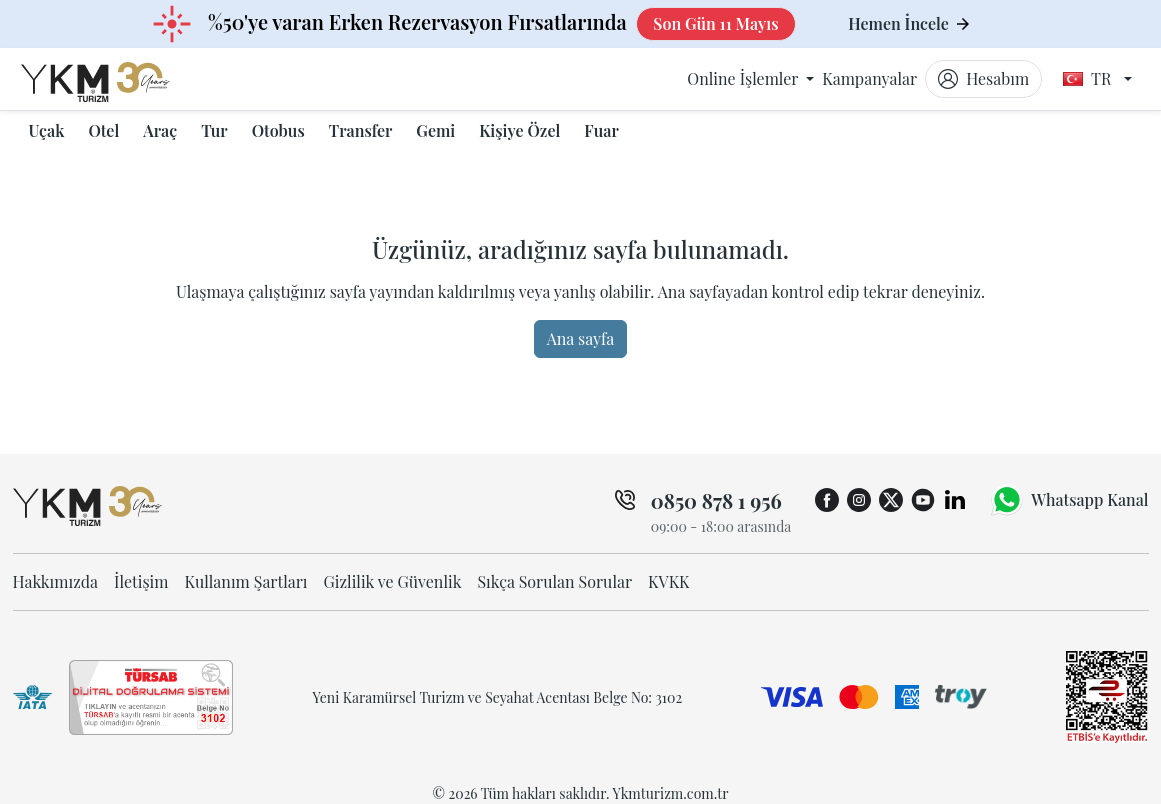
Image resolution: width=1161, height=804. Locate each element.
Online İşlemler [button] (744, 78)
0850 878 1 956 (716, 500)
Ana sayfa (581, 338)
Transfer (361, 130)
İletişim (141, 581)
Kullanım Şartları (245, 581)
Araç (160, 130)
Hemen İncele (908, 23)
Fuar (601, 130)
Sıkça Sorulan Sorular (554, 581)
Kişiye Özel (519, 130)
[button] (47, 131)
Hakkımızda (56, 581)
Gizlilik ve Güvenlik (393, 581)
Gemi (435, 130)
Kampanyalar (869, 78)
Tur (214, 130)
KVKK (669, 581)
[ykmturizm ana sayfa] (114, 79)
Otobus (278, 130)
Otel (103, 130)
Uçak (47, 130)
